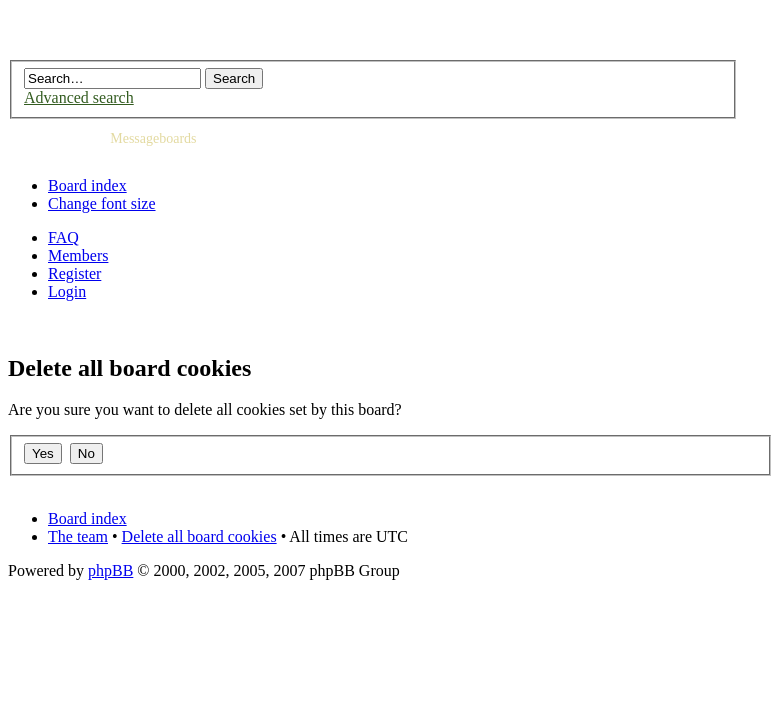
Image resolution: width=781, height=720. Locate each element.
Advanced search (79, 97)
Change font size (102, 203)
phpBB (110, 570)
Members (78, 255)
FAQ (63, 237)
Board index (87, 185)
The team (78, 536)
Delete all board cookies (199, 536)
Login (67, 291)
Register (74, 273)
